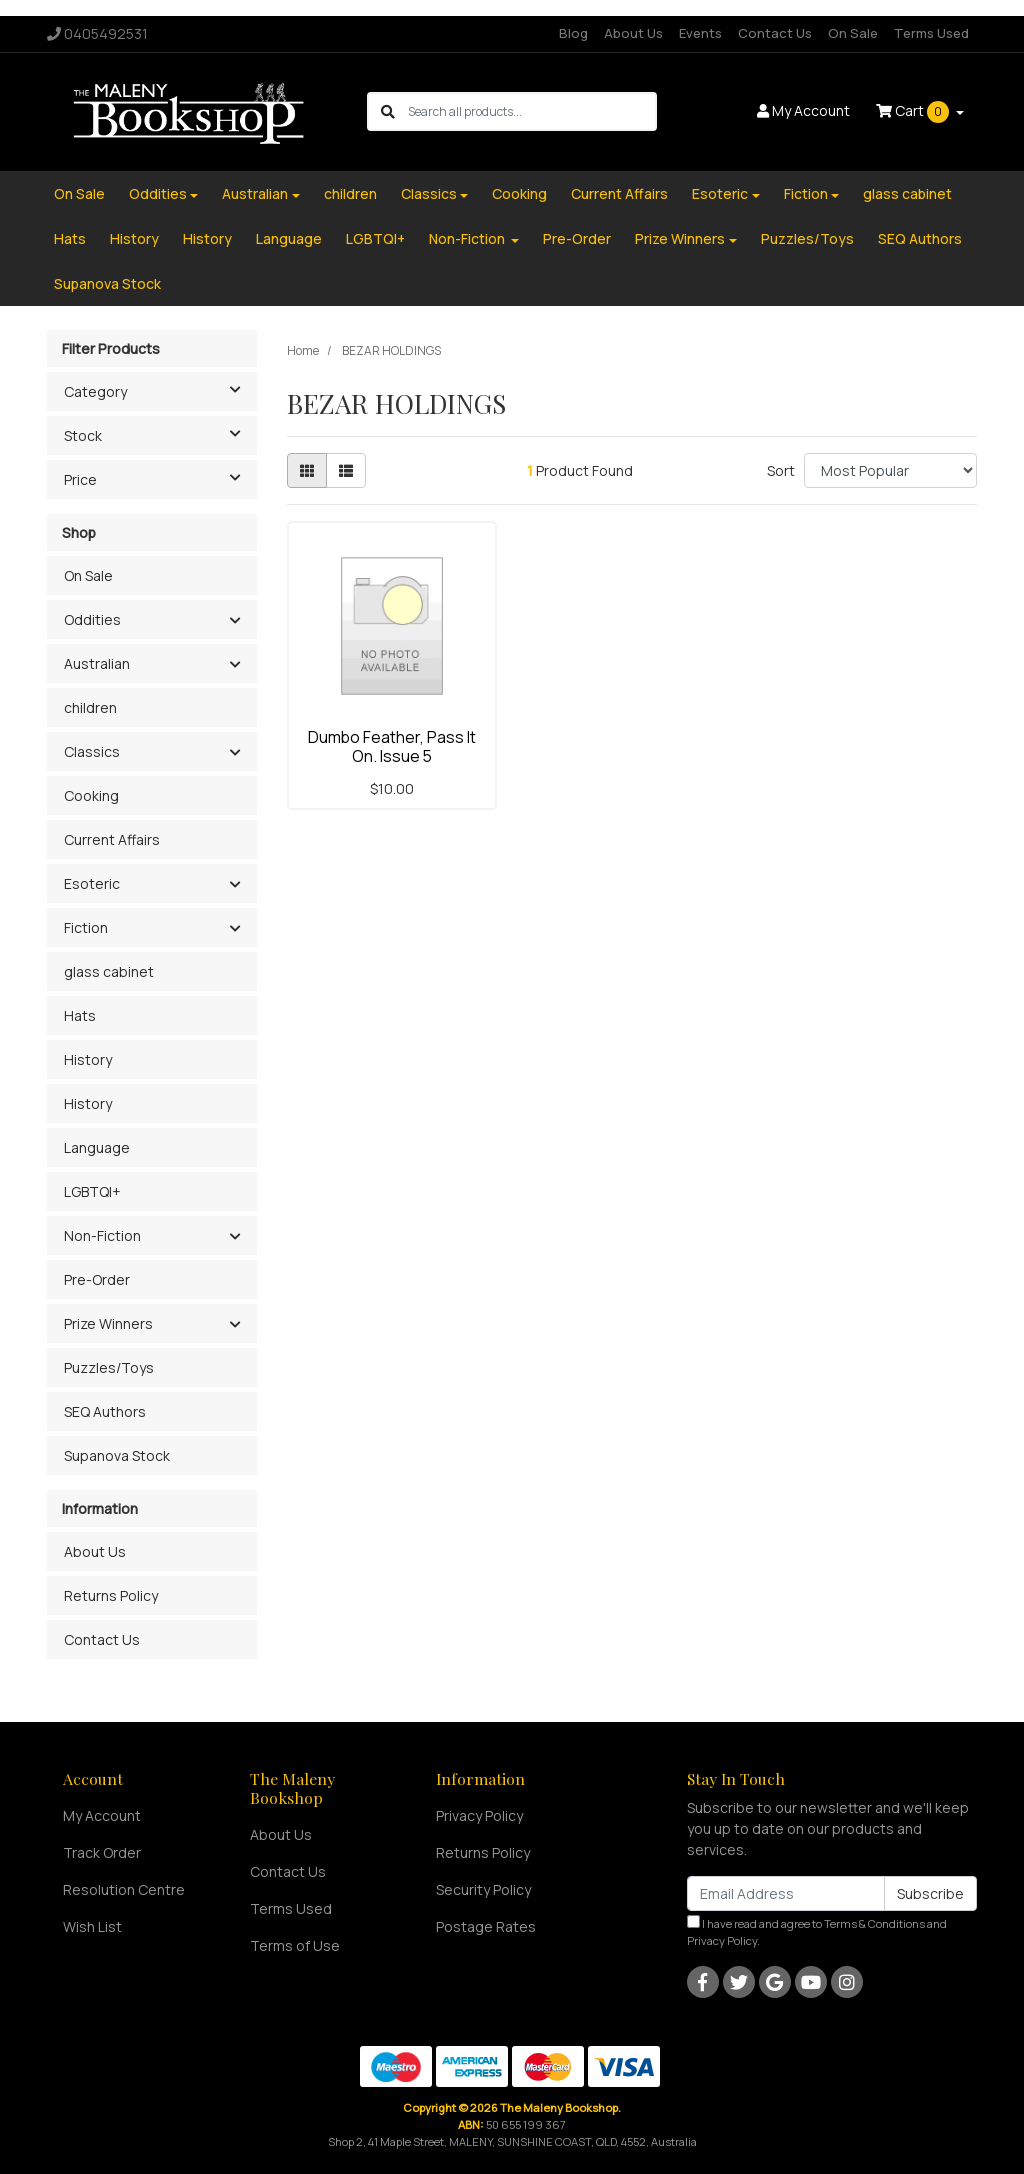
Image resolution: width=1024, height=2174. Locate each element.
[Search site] (388, 111)
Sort (781, 470)
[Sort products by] (890, 470)
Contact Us (775, 33)
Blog (573, 33)
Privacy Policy (479, 1815)
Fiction (806, 193)
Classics (429, 193)
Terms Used (931, 33)
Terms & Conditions (874, 1923)
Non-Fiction (468, 238)
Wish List (92, 1926)
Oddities (158, 193)
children (350, 193)
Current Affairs (619, 193)
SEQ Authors (920, 238)
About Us (633, 33)
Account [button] (803, 110)
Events (700, 33)
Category (160, 390)
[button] (234, 621)
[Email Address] (786, 1893)
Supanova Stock (107, 283)
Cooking (519, 193)
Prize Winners (680, 238)
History (134, 238)
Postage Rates (486, 1926)
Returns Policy (111, 1595)
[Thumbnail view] (307, 470)
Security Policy (483, 1889)
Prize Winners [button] (108, 1323)
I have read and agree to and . (817, 1931)
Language (289, 238)
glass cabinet (907, 193)
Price (160, 478)
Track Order (102, 1852)
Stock (160, 434)
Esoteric (720, 193)
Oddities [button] (92, 619)
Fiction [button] (86, 927)
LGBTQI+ (375, 238)
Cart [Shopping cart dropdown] (914, 112)
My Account (102, 1815)
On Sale (853, 33)
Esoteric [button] (92, 883)
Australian (255, 193)
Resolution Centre (124, 1889)
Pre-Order (577, 238)
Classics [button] (92, 751)
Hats (70, 238)
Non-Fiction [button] (102, 1235)
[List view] (346, 470)
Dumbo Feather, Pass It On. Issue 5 (392, 746)
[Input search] (531, 111)
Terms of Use (295, 1945)
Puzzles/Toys (807, 238)
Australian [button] (97, 663)
